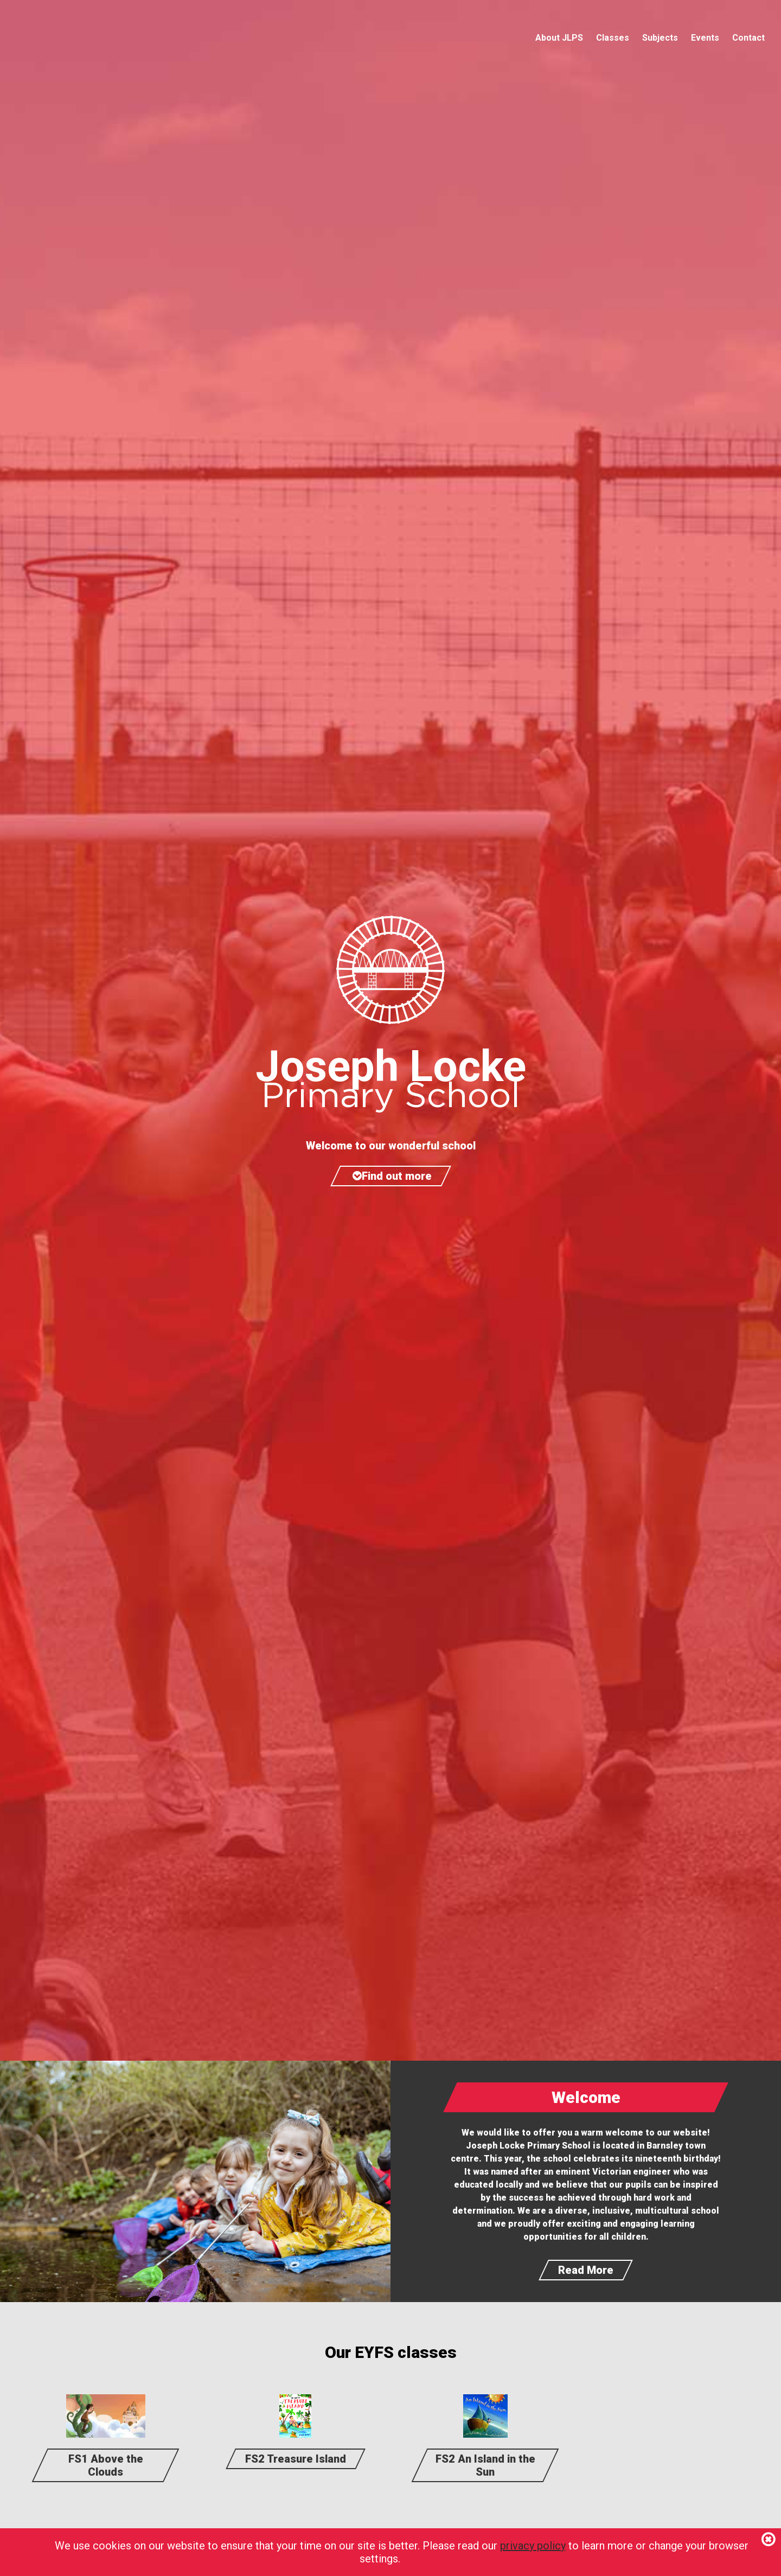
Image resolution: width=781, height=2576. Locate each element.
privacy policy (533, 2545)
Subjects (660, 38)
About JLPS (559, 38)
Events (705, 38)
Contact (748, 38)
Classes (612, 38)
